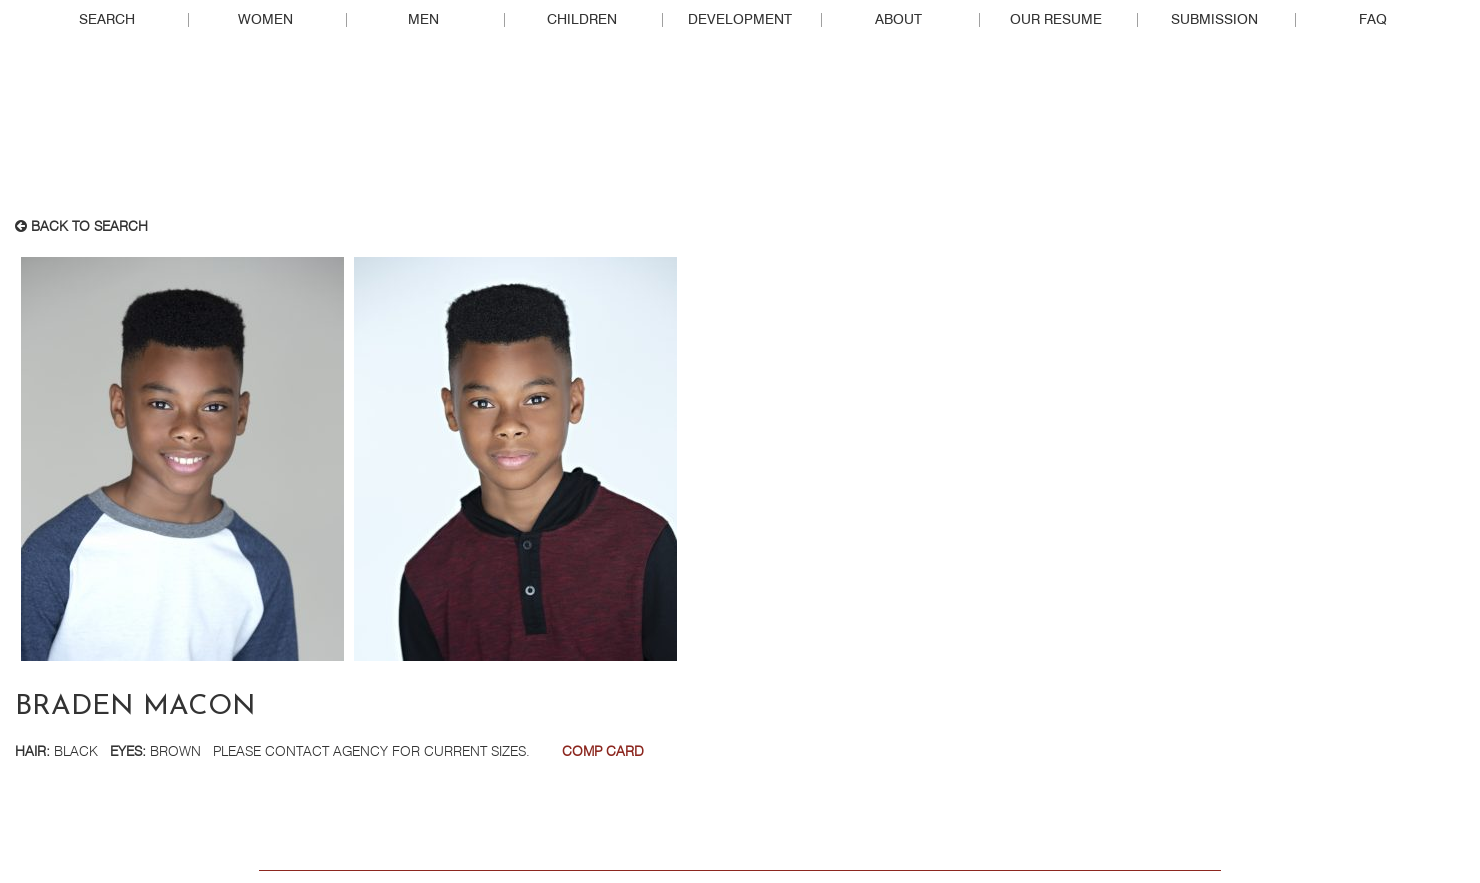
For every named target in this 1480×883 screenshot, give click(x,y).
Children (582, 20)
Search (107, 20)
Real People (740, 131)
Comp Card (603, 752)
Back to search (81, 227)
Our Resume (1056, 20)
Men (423, 20)
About (898, 20)
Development (740, 20)
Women (265, 20)
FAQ (1373, 20)
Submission (1214, 20)
